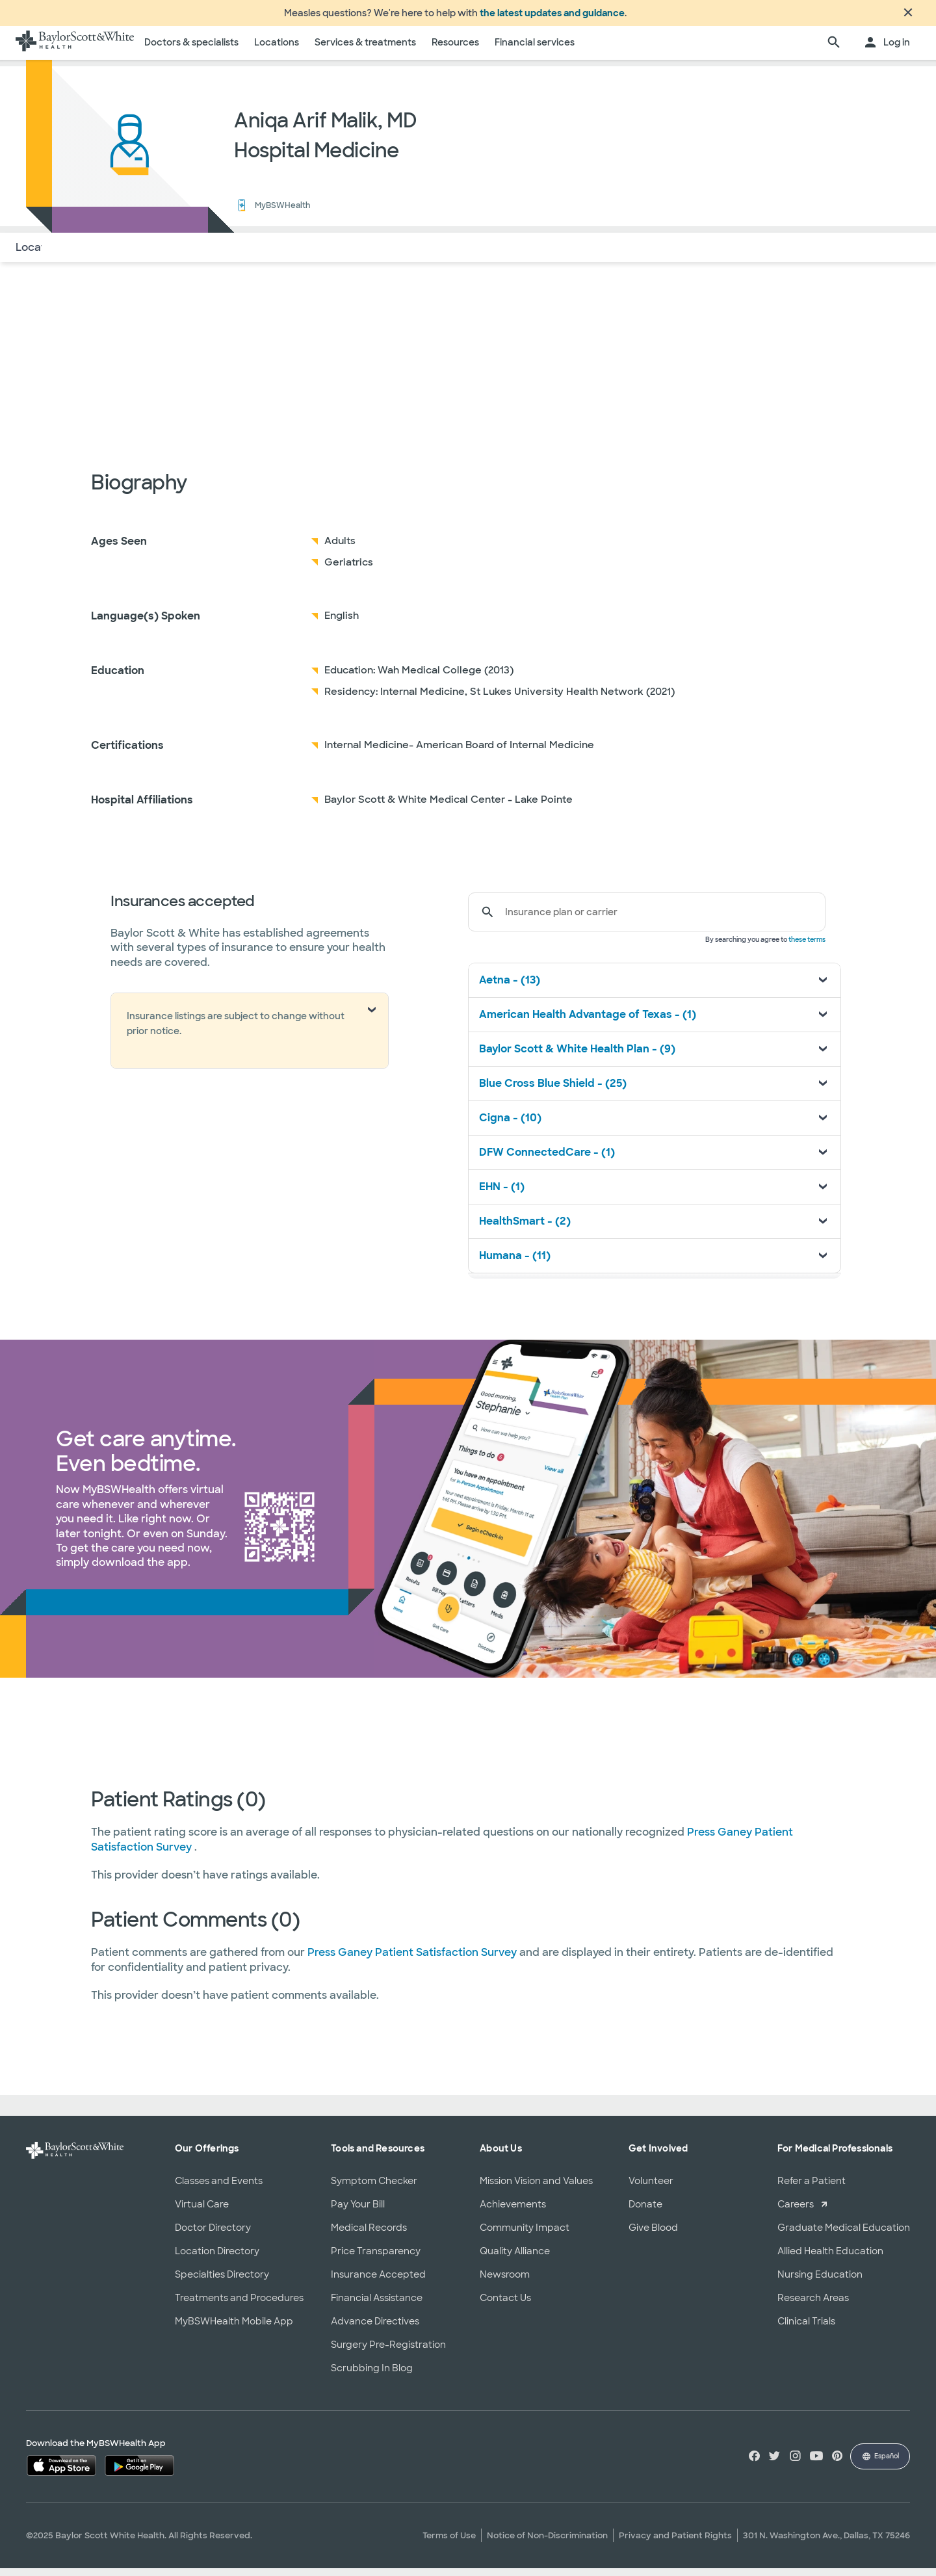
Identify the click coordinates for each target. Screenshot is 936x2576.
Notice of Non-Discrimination (547, 2543)
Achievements (513, 2212)
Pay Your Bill (358, 2212)
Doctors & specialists (191, 50)
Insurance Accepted (378, 2282)
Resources (455, 50)
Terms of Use (449, 2543)
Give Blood (653, 2235)
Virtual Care (202, 2212)
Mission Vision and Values (536, 2188)
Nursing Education (820, 2282)
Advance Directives (375, 2329)
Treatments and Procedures (239, 2305)
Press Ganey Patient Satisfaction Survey (413, 1960)
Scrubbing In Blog (372, 2376)
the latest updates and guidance (552, 17)
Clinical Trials (806, 2329)
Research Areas (813, 2305)
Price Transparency (376, 2259)
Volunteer (651, 2188)
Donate (645, 2212)
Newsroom (505, 2282)
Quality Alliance (515, 2259)
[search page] (834, 51)
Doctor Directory (213, 2235)
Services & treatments (365, 50)
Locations (276, 50)
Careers (795, 2212)
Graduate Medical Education (843, 2235)
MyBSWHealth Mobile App (234, 2329)
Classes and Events (219, 2188)
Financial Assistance (376, 2305)
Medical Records (369, 2235)
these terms (807, 947)
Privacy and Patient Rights (675, 2543)
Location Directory (217, 2259)
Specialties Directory (222, 2282)
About (98, 255)
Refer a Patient (811, 2188)
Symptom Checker (374, 2188)
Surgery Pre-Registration (388, 2352)
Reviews (218, 255)
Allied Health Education (830, 2259)
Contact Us (505, 2305)
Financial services (535, 50)
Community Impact (524, 2235)
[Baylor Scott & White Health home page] (75, 51)
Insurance (155, 255)
